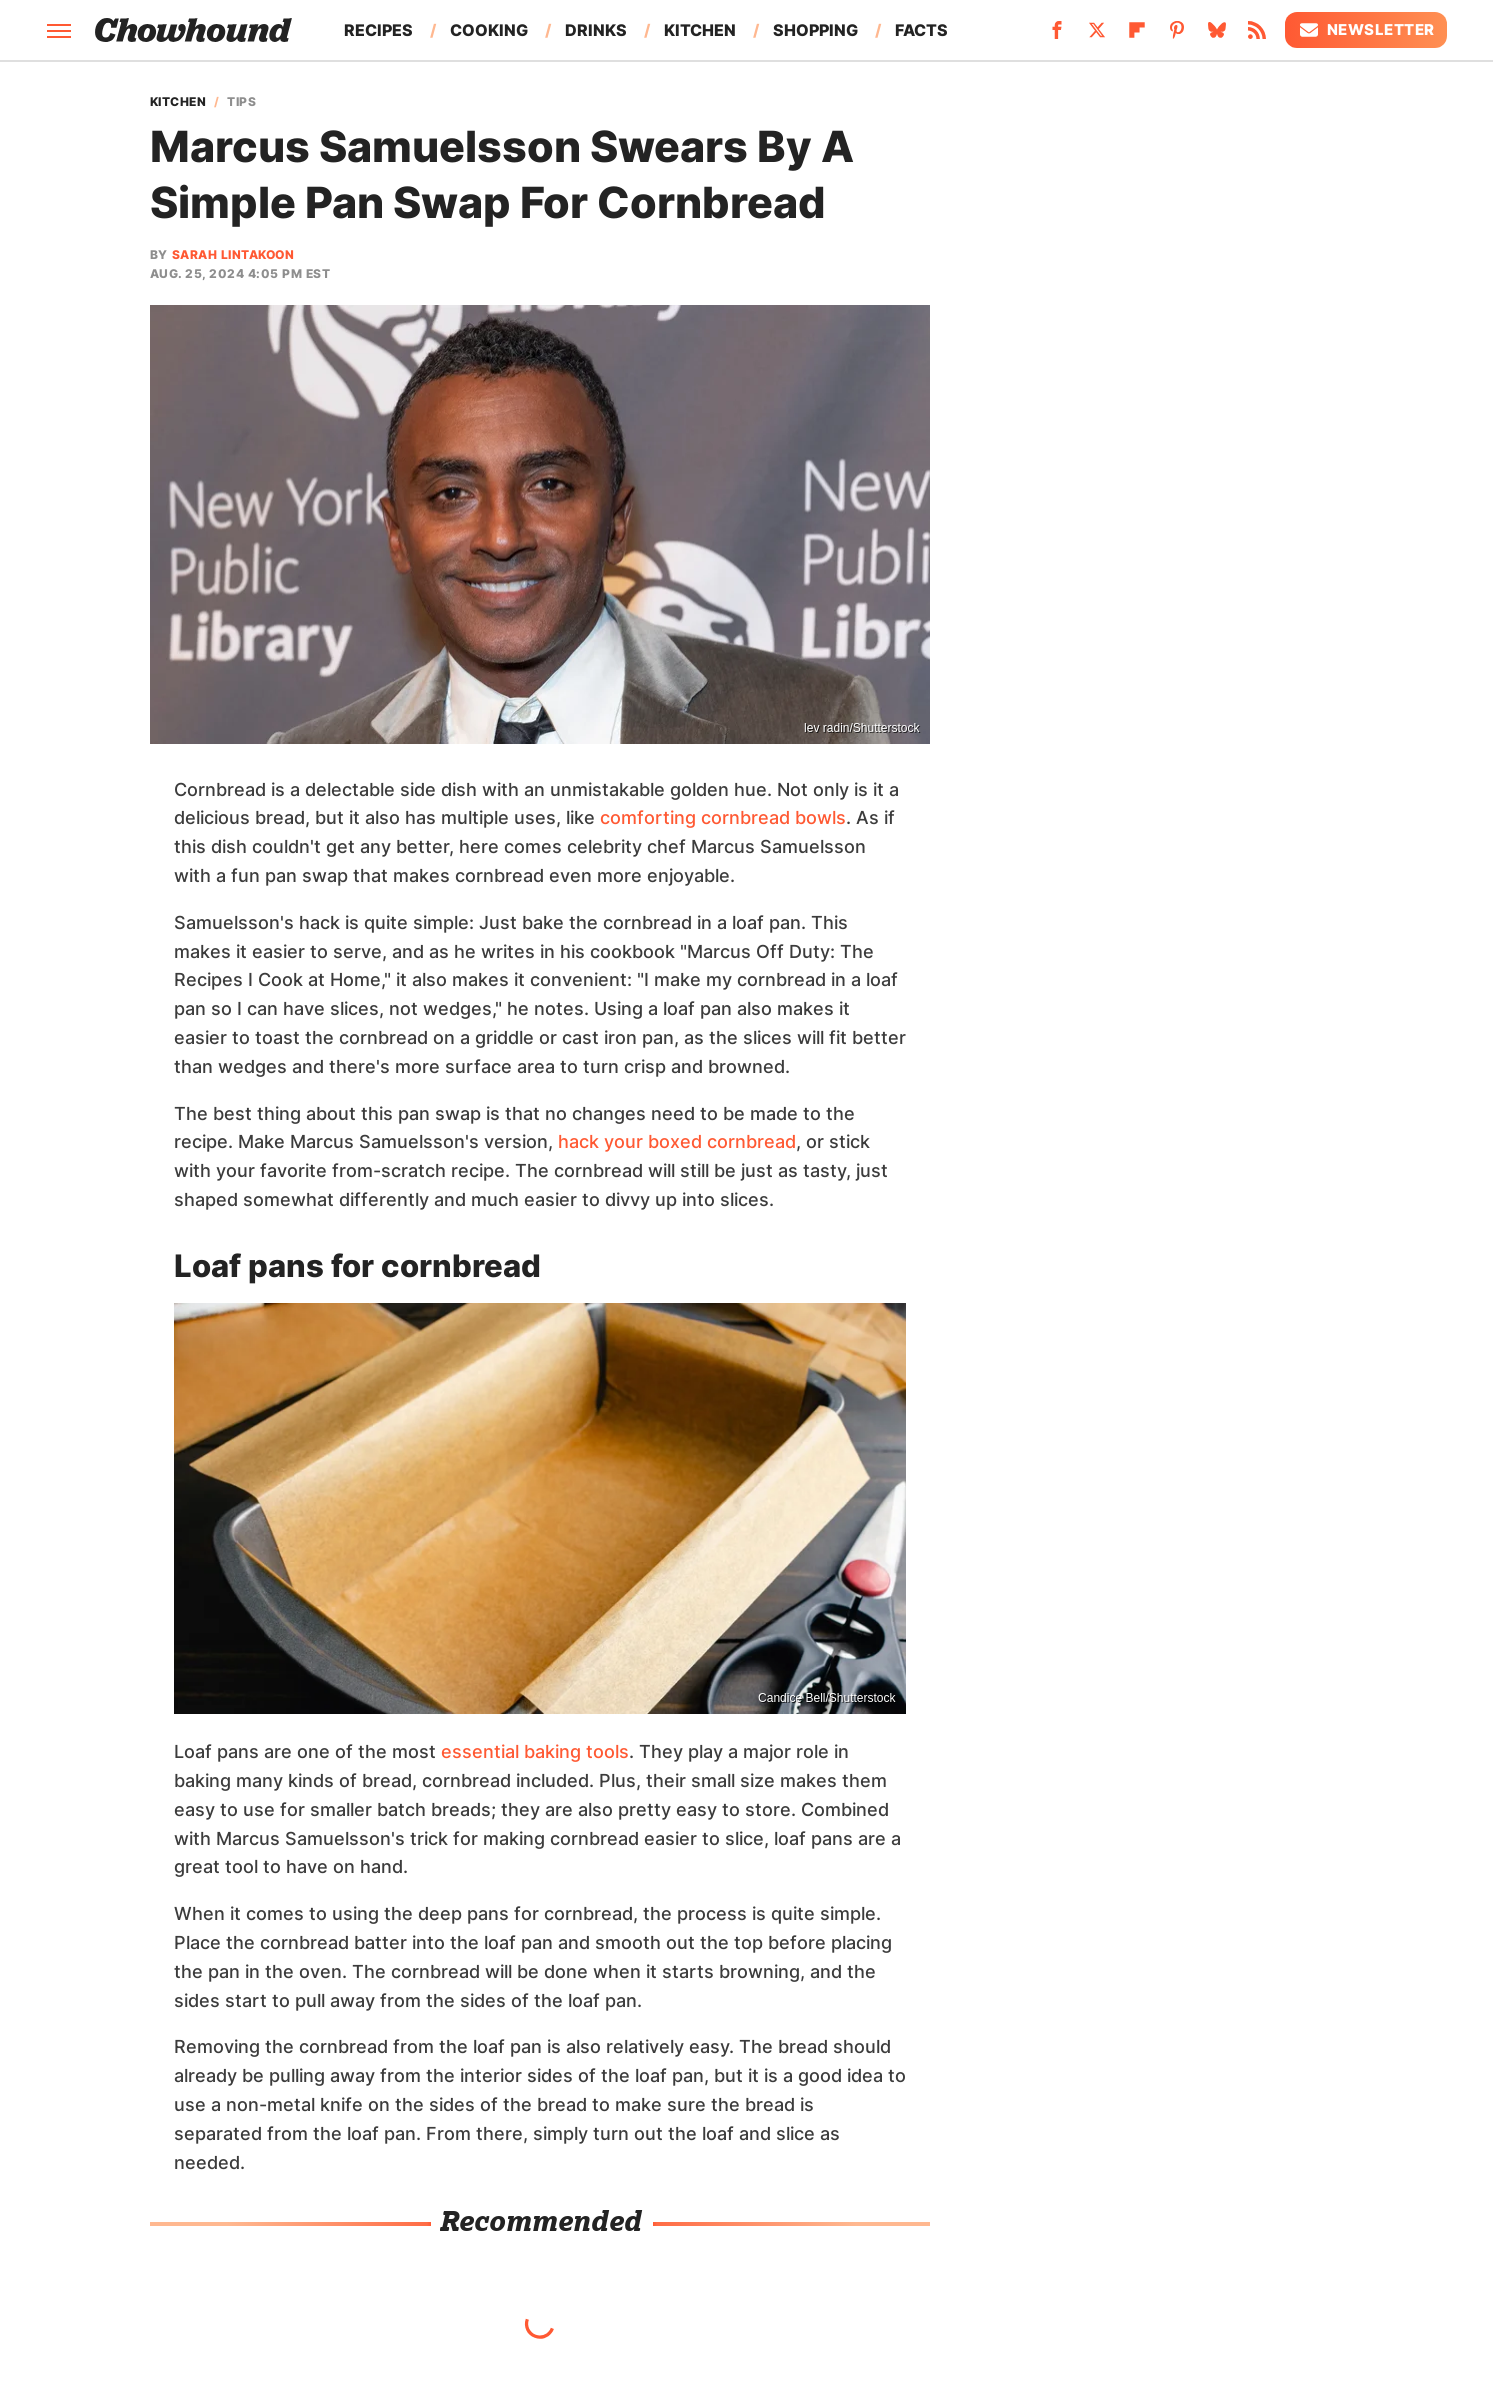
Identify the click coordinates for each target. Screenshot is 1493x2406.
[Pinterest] (1177, 36)
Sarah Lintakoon (233, 254)
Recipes (378, 30)
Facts (921, 30)
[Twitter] (1097, 36)
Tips (241, 102)
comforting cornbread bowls (723, 817)
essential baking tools (535, 1751)
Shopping (815, 30)
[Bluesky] (1217, 36)
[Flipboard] (1137, 36)
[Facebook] (1057, 36)
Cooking (489, 30)
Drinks (596, 30)
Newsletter (1366, 30)
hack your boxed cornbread (677, 1141)
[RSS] (1257, 36)
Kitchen (700, 30)
